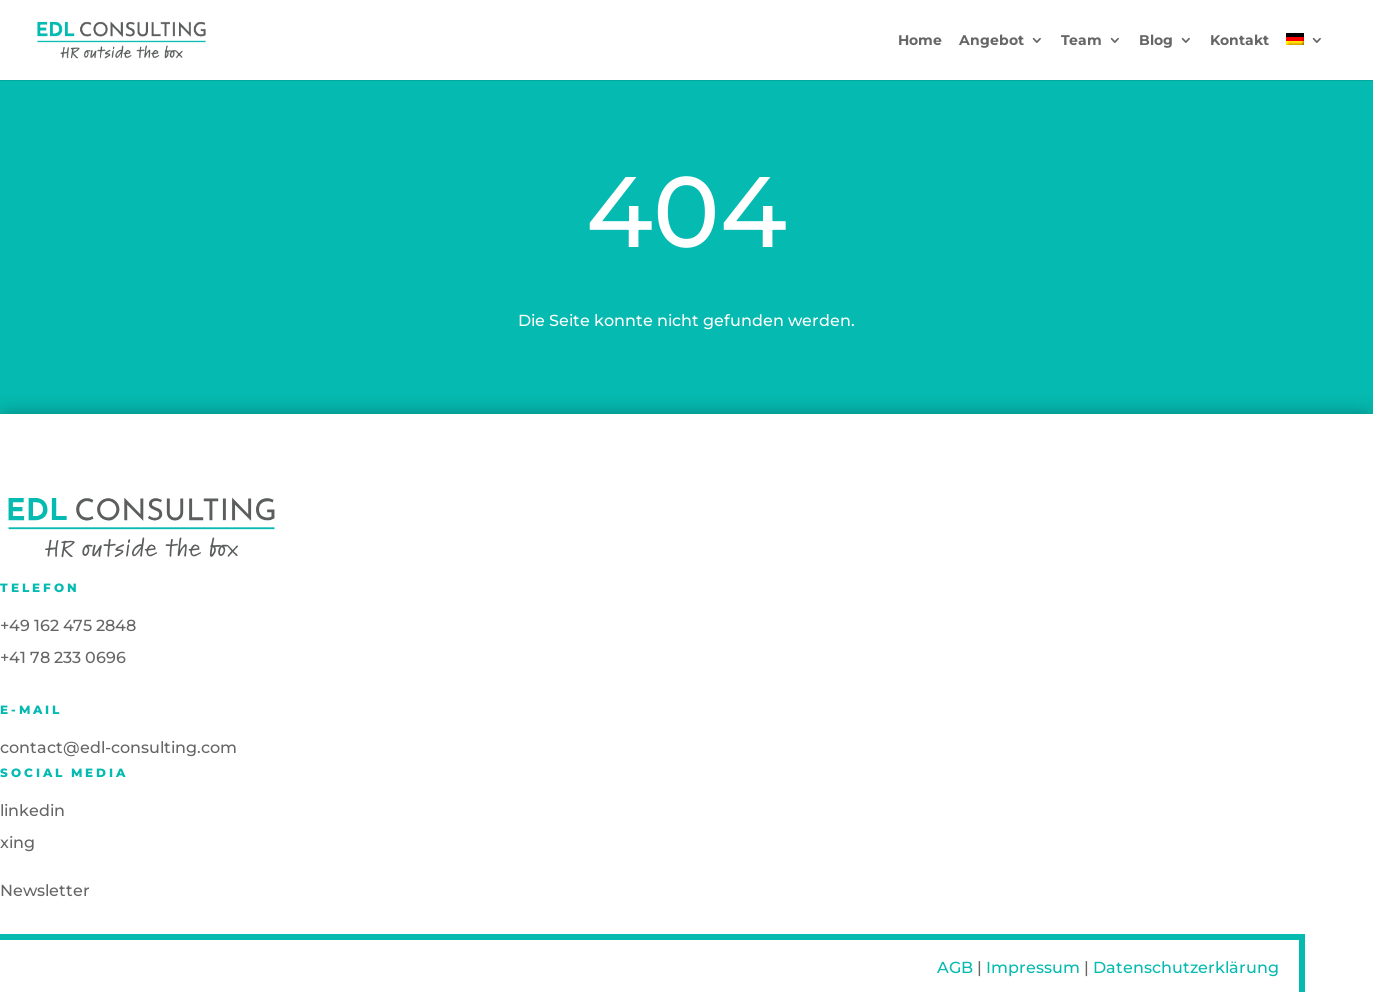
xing (17, 842)
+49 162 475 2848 (68, 625)
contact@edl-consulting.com (118, 747)
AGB (955, 967)
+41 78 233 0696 (63, 657)
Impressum (1033, 967)
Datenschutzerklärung (1186, 967)
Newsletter (45, 890)
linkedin (32, 810)
